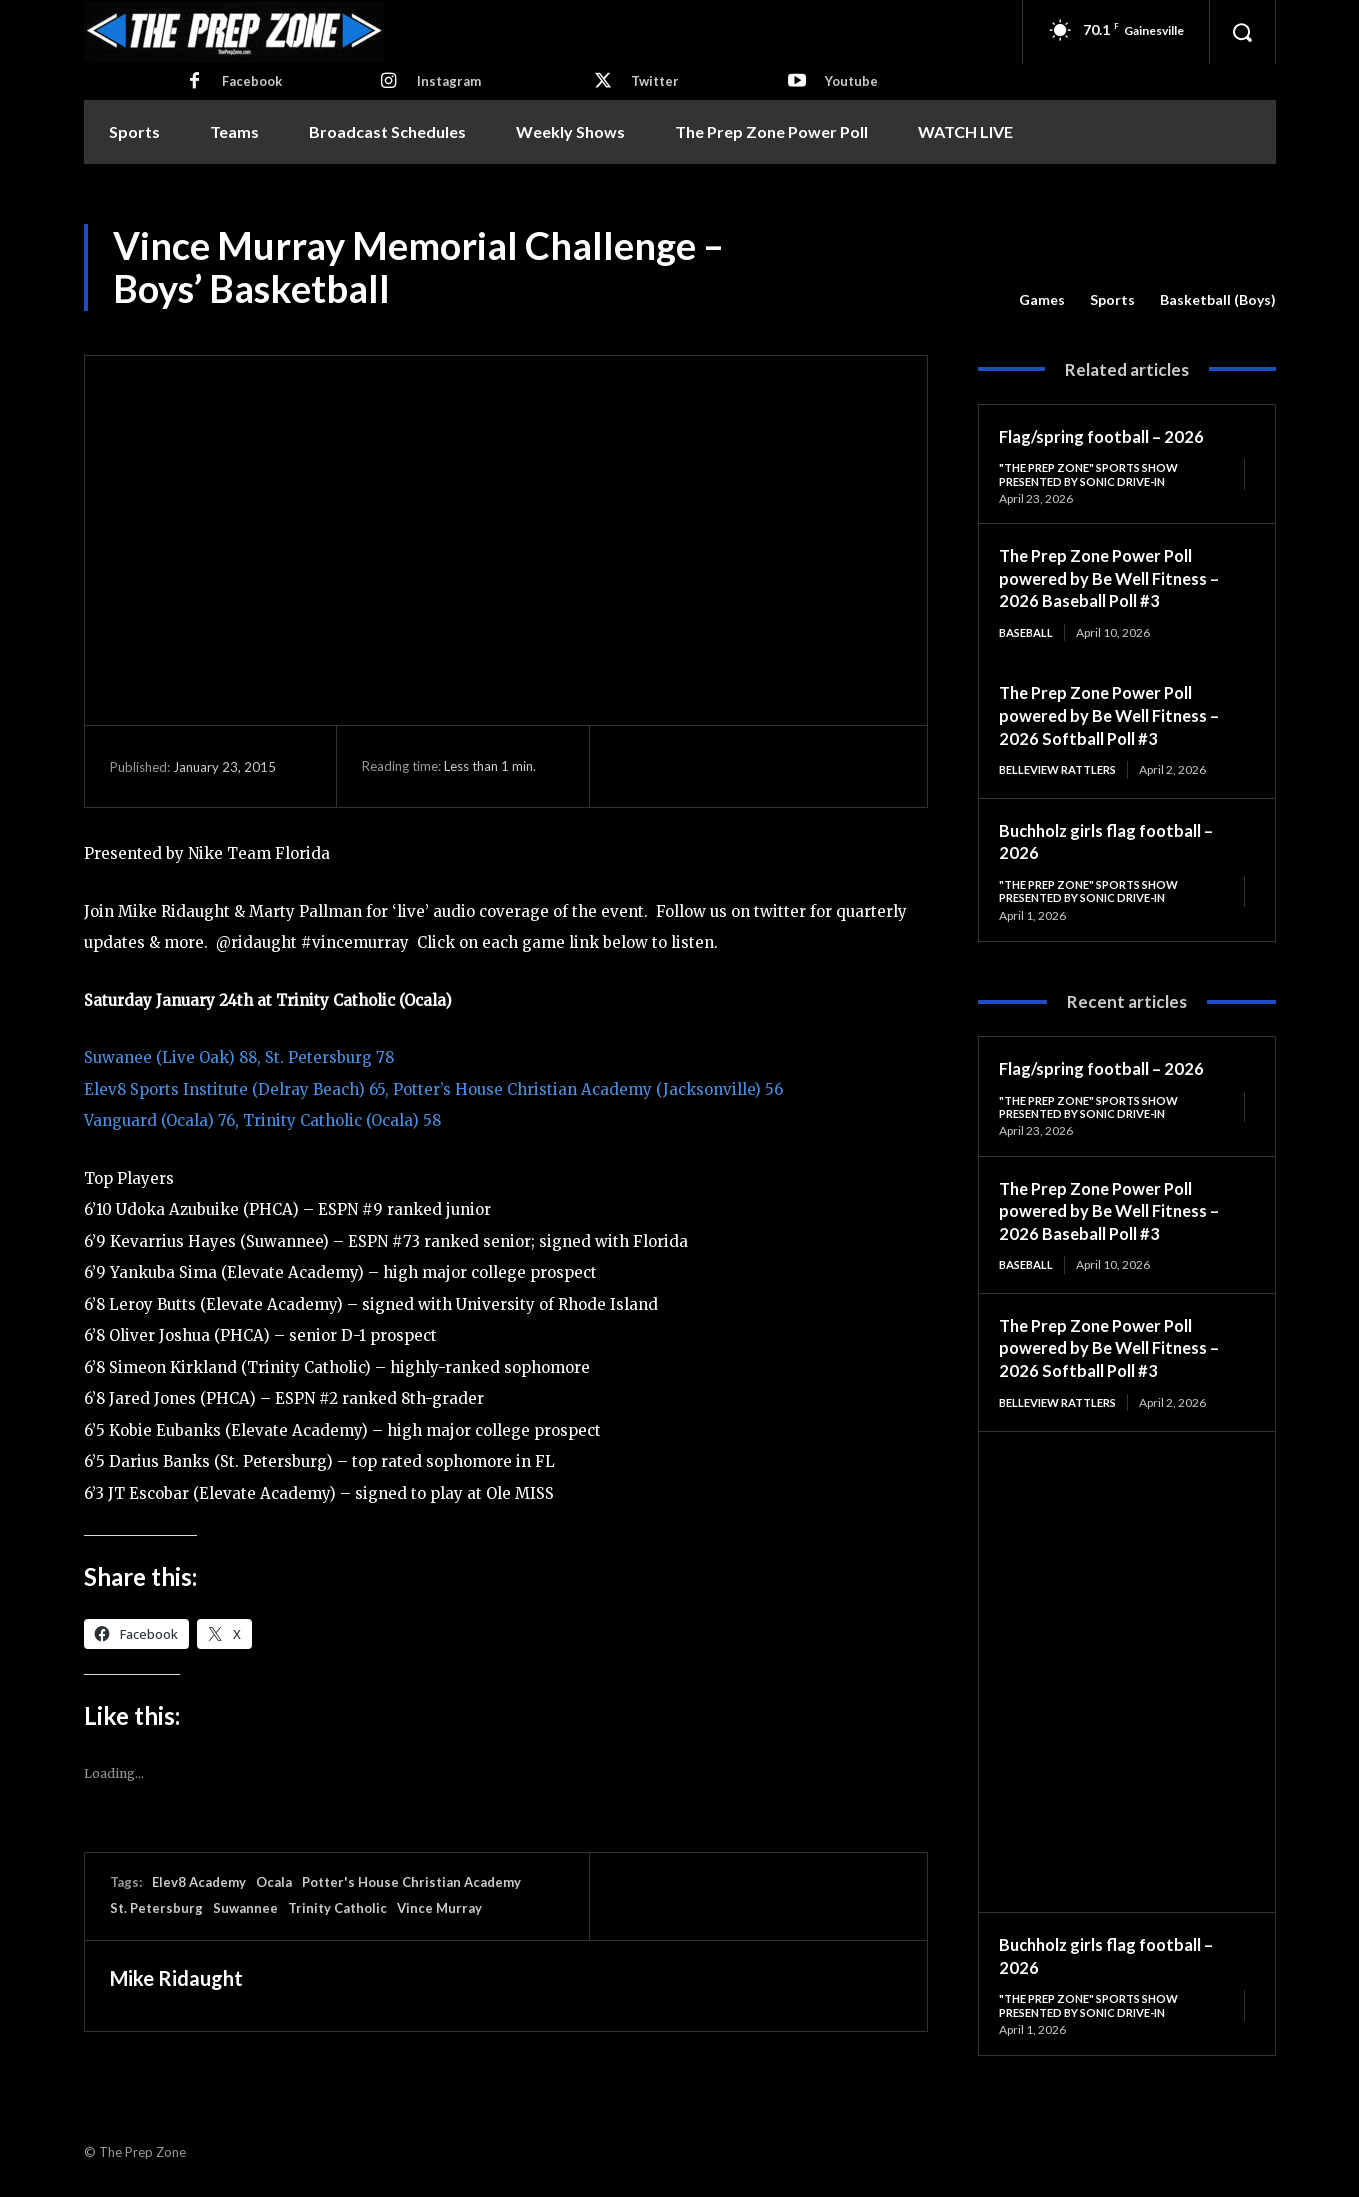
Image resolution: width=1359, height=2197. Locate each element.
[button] (1242, 32)
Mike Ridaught (176, 1978)
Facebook (252, 81)
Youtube (851, 81)
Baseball (1029, 634)
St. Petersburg (156, 1908)
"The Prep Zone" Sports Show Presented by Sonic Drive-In (1097, 474)
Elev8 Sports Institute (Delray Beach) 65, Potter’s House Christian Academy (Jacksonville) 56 (433, 1089)
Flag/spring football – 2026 (1108, 436)
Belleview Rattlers (1064, 772)
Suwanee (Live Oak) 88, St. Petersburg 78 (239, 1057)
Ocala (274, 1882)
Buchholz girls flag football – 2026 (1115, 1964)
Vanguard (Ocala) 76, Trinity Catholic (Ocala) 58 (262, 1120)
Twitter (655, 81)
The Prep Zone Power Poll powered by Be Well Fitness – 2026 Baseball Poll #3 (1117, 579)
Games (1042, 300)
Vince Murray (439, 1908)
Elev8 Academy (199, 1882)
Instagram (449, 81)
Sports (1112, 300)
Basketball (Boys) (1218, 300)
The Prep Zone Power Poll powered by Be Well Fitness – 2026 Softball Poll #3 (1117, 717)
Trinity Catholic (337, 1908)
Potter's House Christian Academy (411, 1882)
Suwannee (245, 1908)
